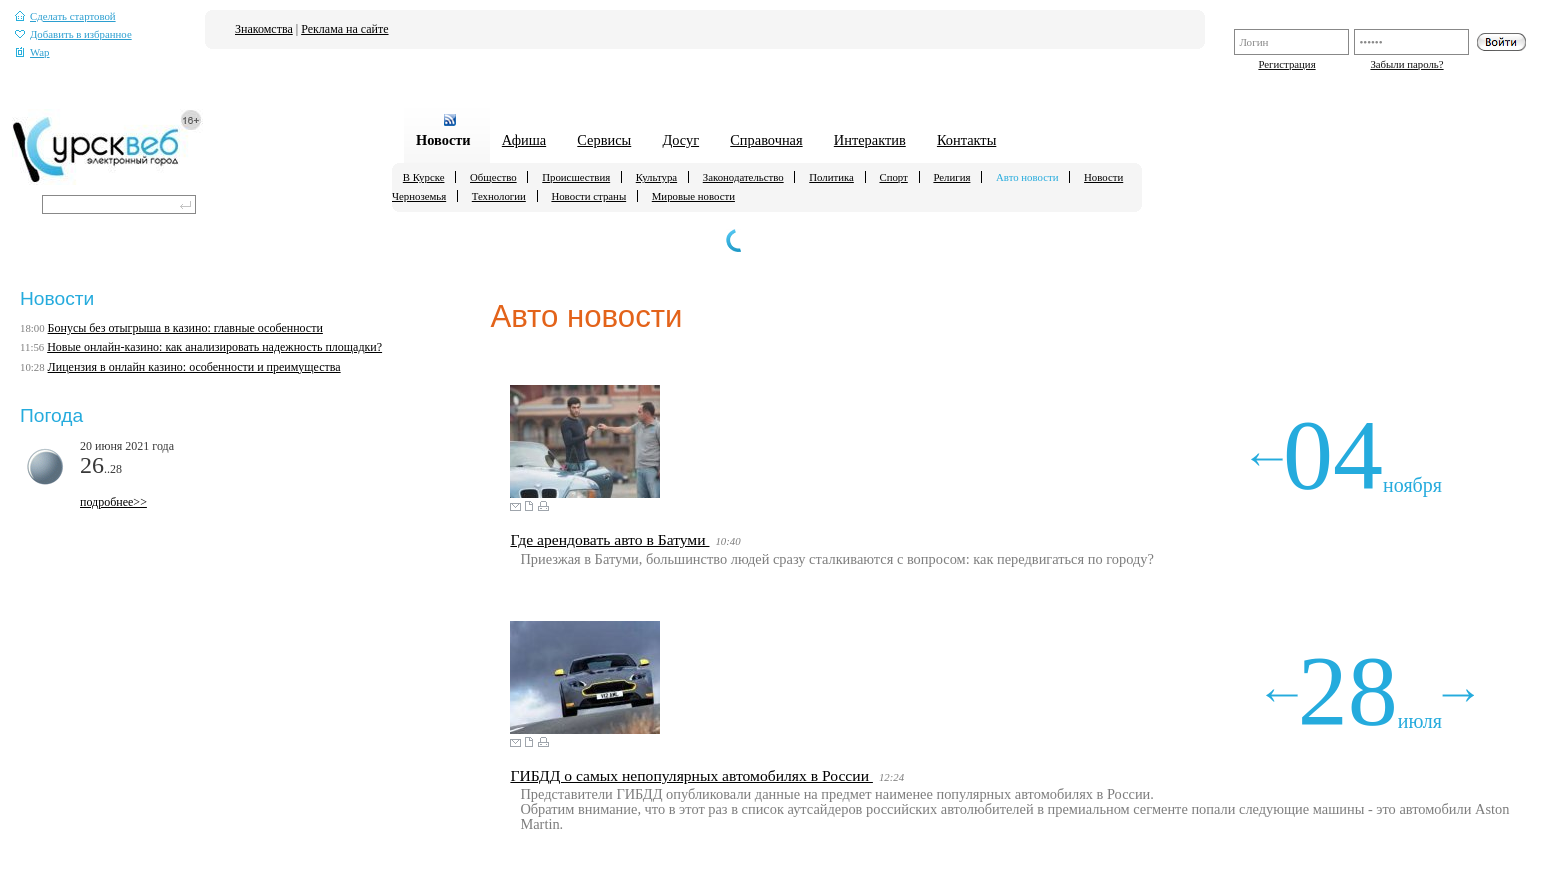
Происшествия (576, 177)
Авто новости (1027, 177)
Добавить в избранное (73, 34)
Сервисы (604, 140)
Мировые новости (693, 196)
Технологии (499, 196)
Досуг (680, 140)
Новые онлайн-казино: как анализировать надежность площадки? (214, 347)
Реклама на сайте (344, 29)
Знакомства (264, 29)
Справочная (766, 140)
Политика (831, 177)
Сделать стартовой (65, 16)
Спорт (893, 177)
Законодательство (743, 177)
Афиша (524, 140)
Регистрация (1286, 64)
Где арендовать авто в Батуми (609, 539)
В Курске (424, 177)
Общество (493, 177)
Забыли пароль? (1406, 64)
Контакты (966, 140)
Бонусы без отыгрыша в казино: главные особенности (185, 328)
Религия (951, 177)
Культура (656, 177)
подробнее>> (113, 502)
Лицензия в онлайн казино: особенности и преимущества (194, 367)
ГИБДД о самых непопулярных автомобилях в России (691, 775)
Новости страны (588, 196)
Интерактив (870, 140)
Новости (443, 140)
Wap (32, 52)
